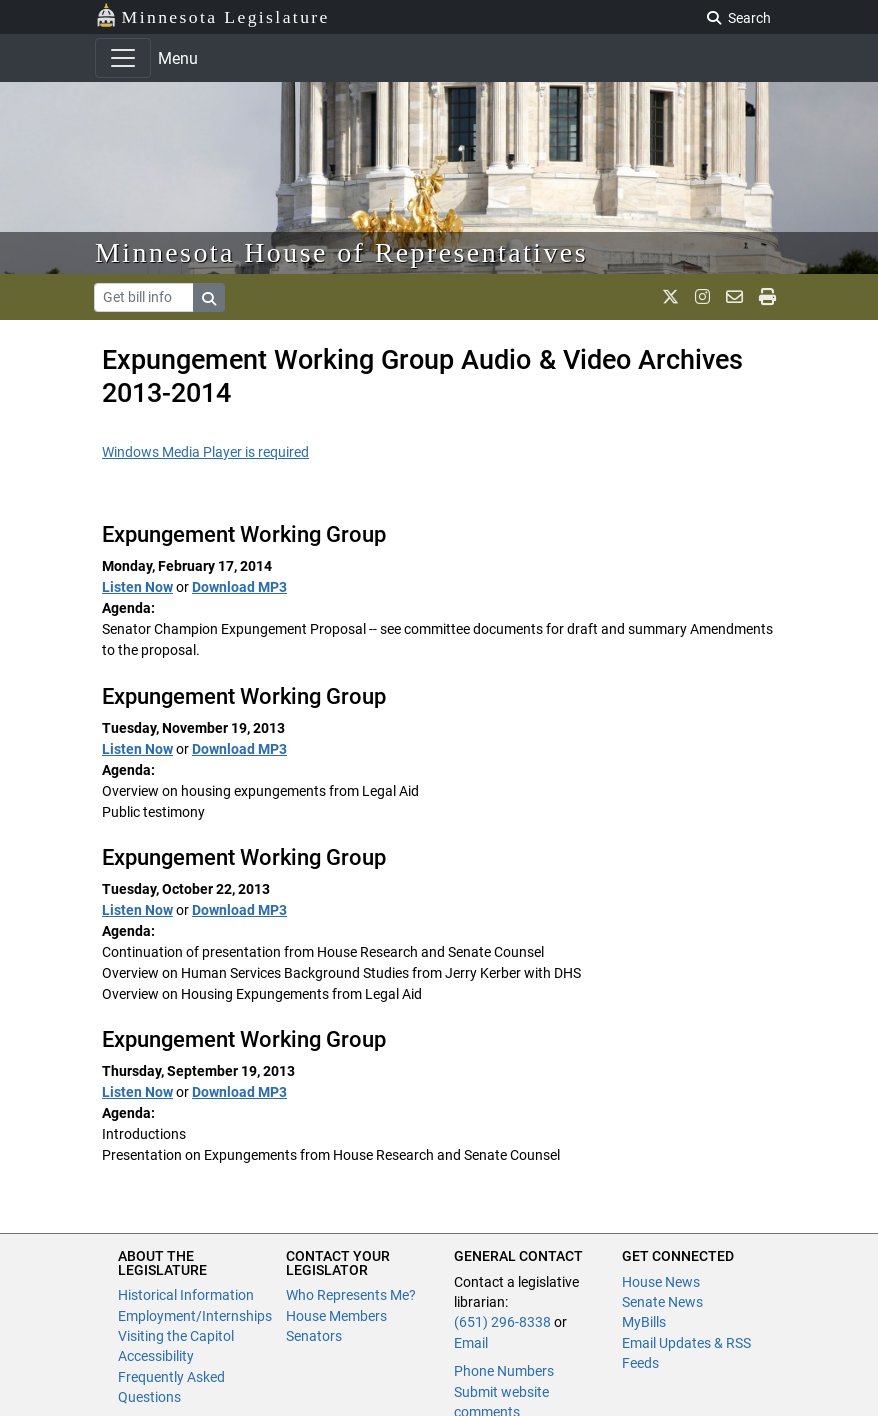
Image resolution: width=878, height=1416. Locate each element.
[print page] (767, 297)
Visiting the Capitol (176, 1336)
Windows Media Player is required (205, 452)
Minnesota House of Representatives (341, 252)
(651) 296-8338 (502, 1322)
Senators (314, 1336)
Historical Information (186, 1295)
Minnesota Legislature (212, 15)
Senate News (662, 1302)
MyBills (644, 1322)
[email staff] (734, 297)
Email (471, 1343)
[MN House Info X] (670, 297)
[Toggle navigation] (123, 58)
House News (661, 1282)
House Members (336, 1316)
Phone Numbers (504, 1371)
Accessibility (156, 1356)
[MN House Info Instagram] (702, 297)
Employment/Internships (195, 1316)
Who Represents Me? (351, 1295)
